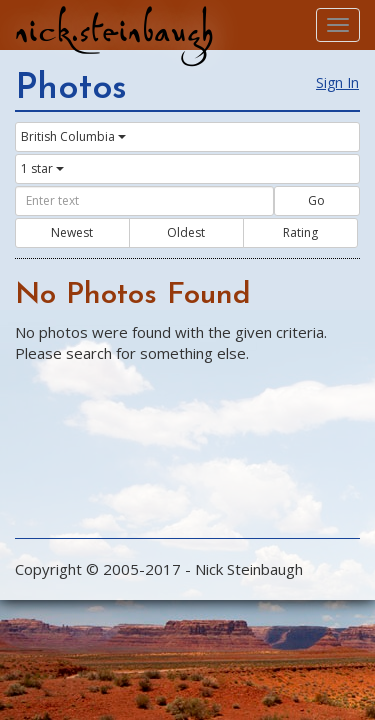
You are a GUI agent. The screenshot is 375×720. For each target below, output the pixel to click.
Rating (300, 232)
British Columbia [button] (73, 136)
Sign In (337, 82)
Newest (72, 232)
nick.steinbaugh (114, 31)
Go (316, 200)
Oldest (186, 232)
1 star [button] (42, 168)
